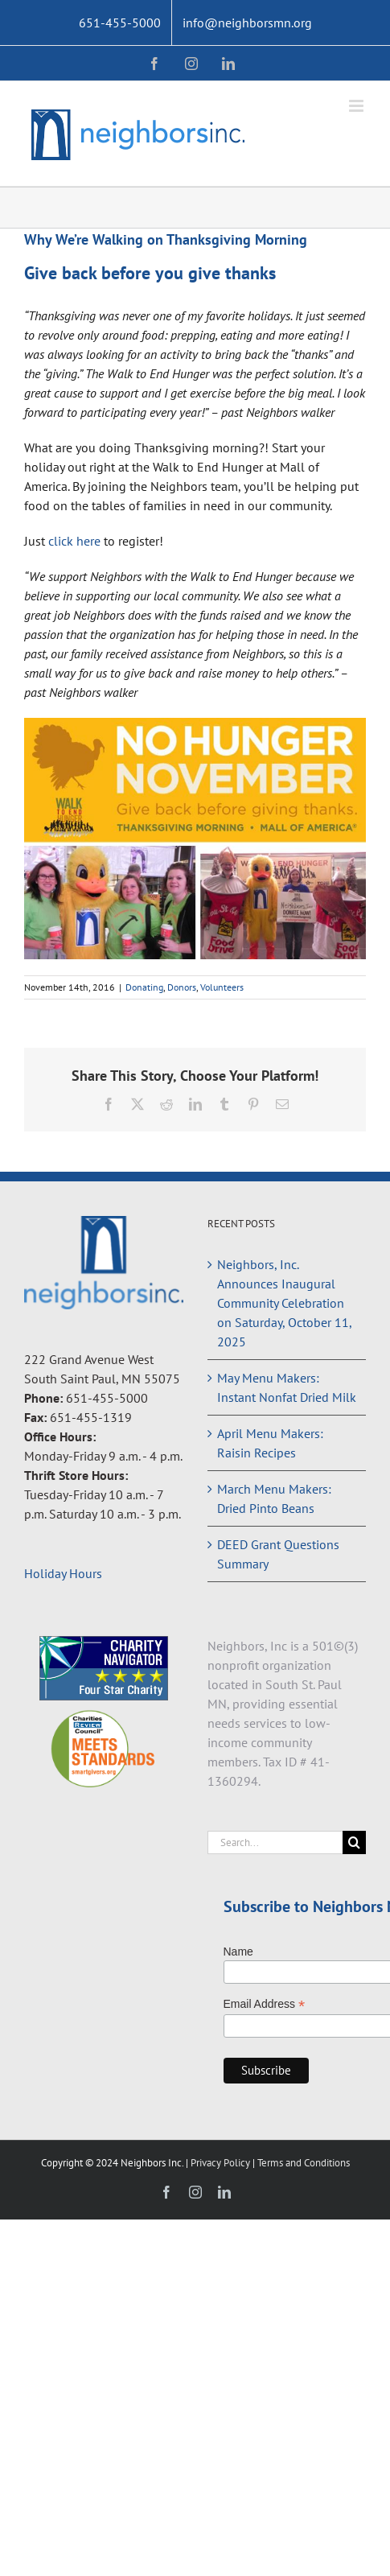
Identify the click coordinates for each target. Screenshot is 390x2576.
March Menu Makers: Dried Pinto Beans (274, 1498)
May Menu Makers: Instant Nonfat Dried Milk (286, 1387)
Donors (181, 987)
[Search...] (275, 1842)
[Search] (354, 1842)
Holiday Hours (63, 1573)
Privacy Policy (221, 2163)
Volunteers (222, 987)
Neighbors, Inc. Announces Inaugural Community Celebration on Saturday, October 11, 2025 (284, 1303)
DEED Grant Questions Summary (278, 1554)
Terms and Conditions (303, 2163)
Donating (144, 987)
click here (74, 541)
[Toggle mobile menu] (357, 105)
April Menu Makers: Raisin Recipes (270, 1443)
